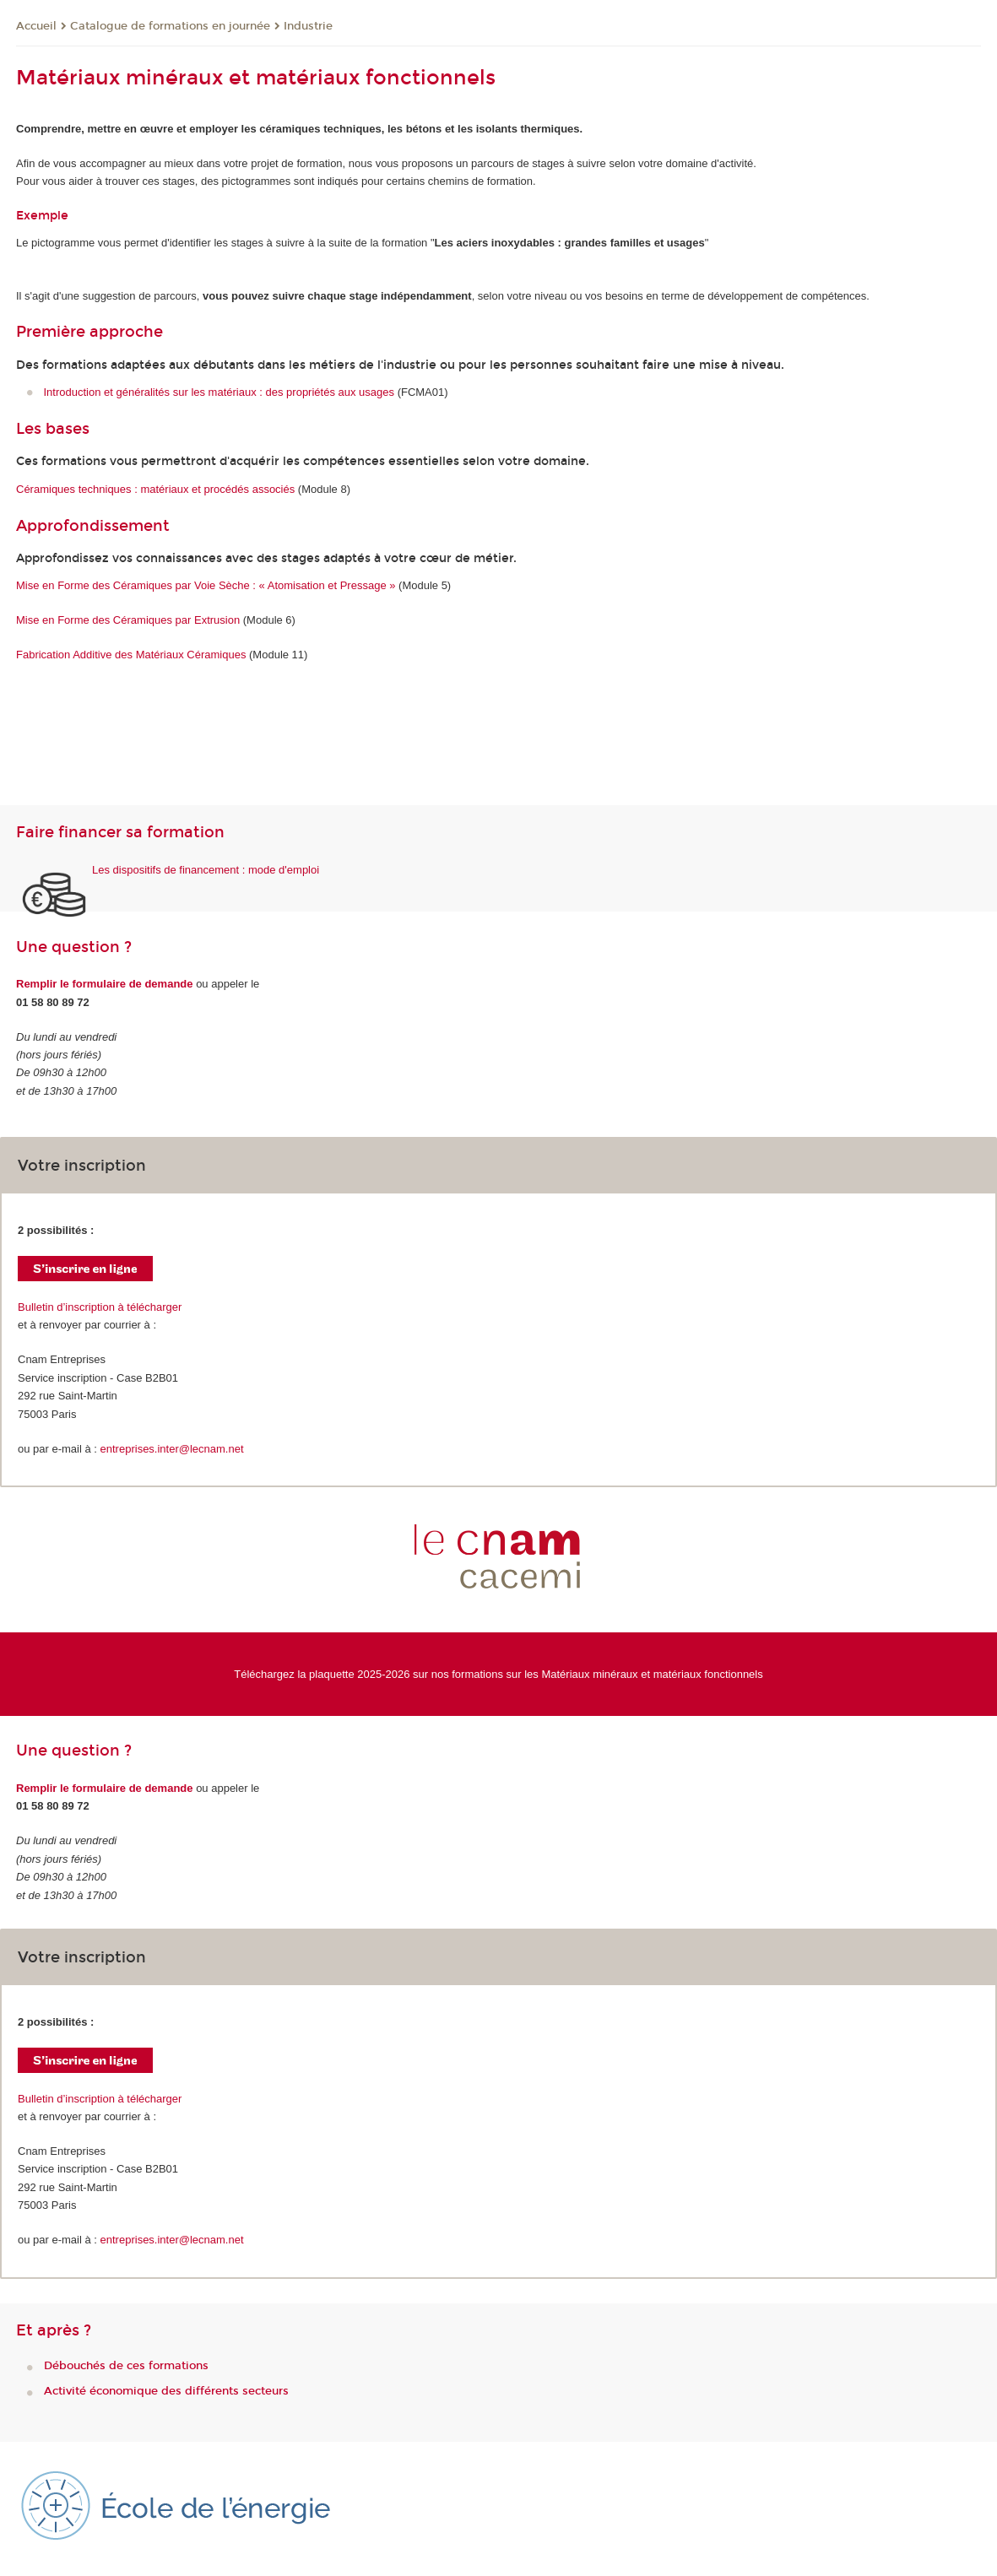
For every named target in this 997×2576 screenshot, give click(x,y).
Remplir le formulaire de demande (104, 983)
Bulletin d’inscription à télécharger (100, 1307)
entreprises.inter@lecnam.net (172, 1448)
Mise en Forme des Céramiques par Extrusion (128, 620)
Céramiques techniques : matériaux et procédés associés (155, 489)
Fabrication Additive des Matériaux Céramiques (131, 654)
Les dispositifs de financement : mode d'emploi (205, 869)
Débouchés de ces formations (126, 2366)
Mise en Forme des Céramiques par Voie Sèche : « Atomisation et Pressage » (205, 585)
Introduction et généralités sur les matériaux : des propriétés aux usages (219, 392)
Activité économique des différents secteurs (166, 2391)
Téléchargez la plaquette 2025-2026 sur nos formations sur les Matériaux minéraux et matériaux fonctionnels (498, 1674)
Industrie (308, 26)
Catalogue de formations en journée (170, 26)
